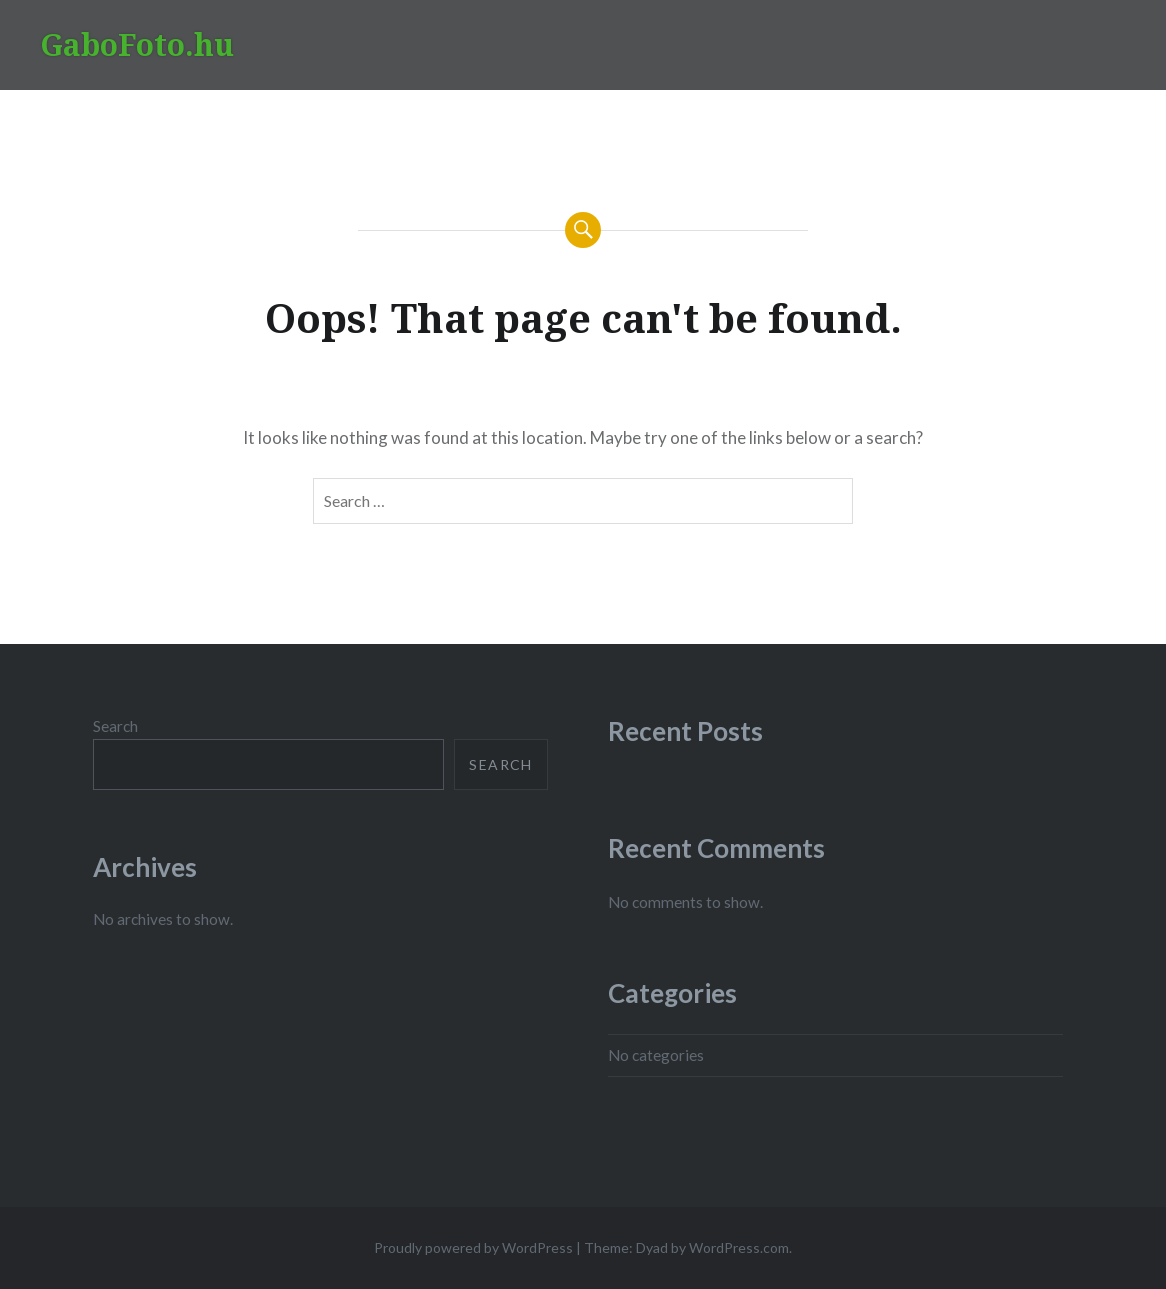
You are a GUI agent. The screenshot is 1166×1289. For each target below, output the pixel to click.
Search (115, 726)
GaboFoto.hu (137, 44)
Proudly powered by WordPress (473, 1247)
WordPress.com (739, 1247)
